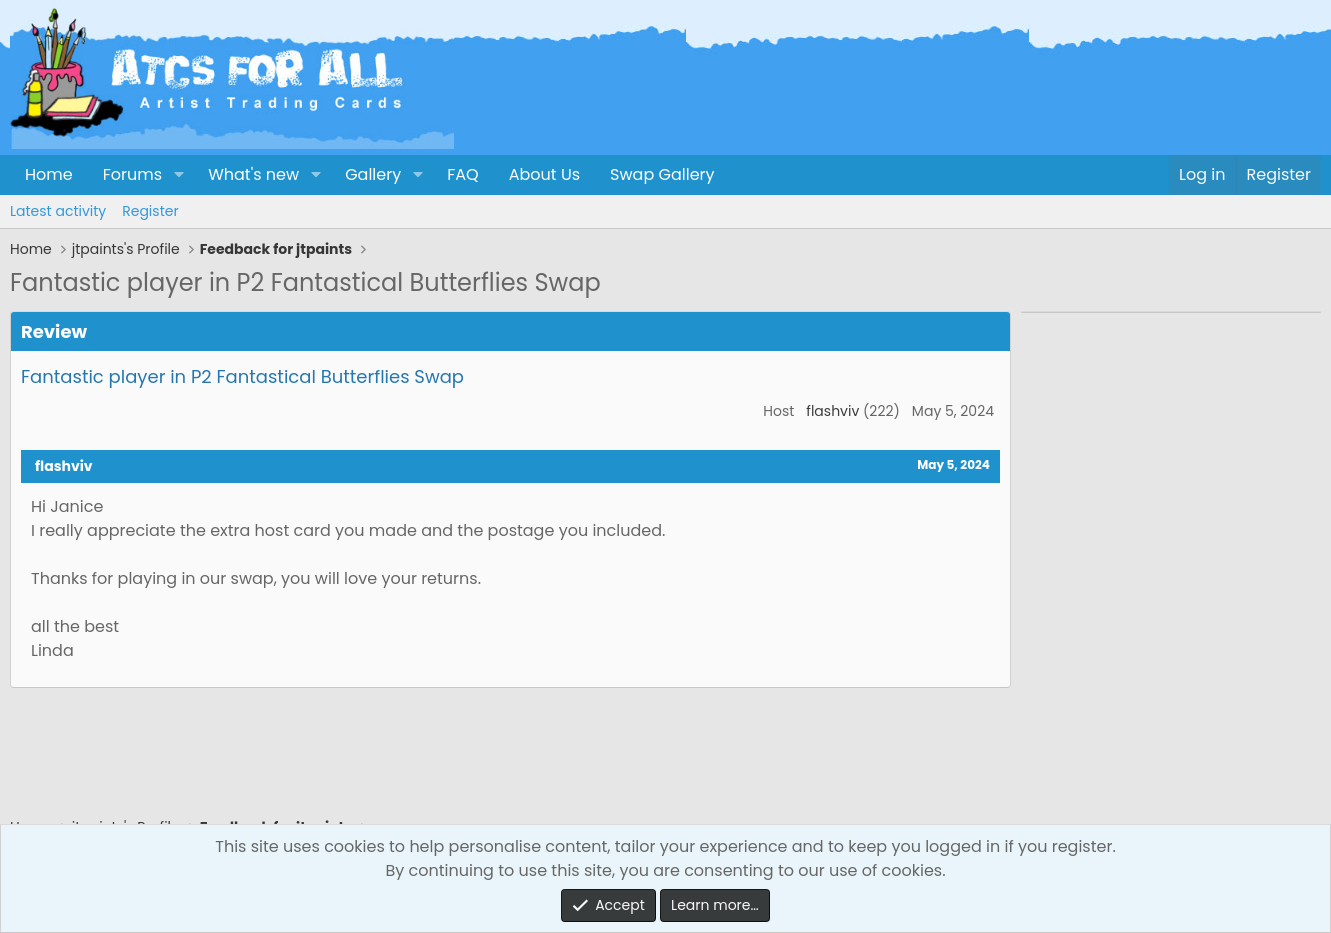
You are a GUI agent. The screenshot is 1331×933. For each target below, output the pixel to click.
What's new (253, 174)
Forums (132, 174)
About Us (544, 174)
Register (150, 211)
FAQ (462, 174)
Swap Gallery (662, 174)
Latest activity (58, 211)
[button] (178, 175)
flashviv (832, 411)
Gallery (373, 174)
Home (49, 174)
